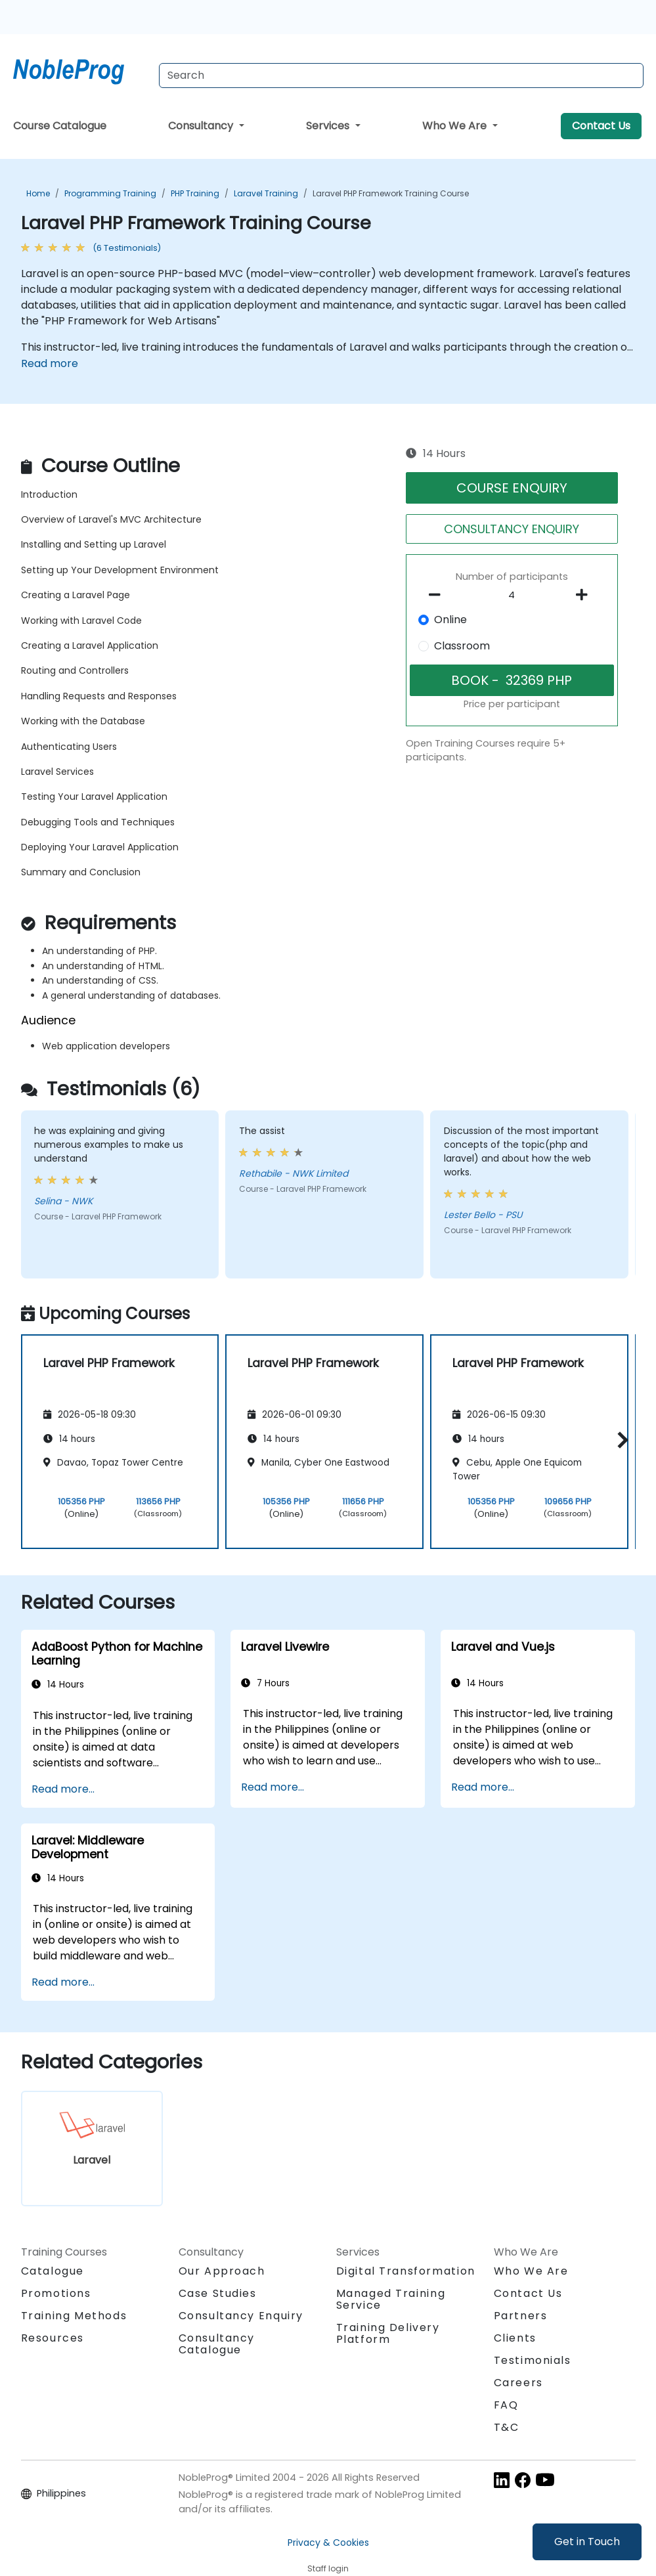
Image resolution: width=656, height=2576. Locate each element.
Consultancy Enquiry (241, 2316)
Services (329, 125)
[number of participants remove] (439, 594)
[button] (619, 1439)
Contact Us (601, 125)
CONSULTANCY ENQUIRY (511, 529)
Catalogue (52, 2271)
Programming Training (110, 193)
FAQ (506, 2404)
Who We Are (455, 125)
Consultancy (202, 125)
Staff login (328, 2568)
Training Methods (74, 2315)
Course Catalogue (59, 125)
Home (38, 193)
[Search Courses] (401, 75)
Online (450, 619)
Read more (49, 363)
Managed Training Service (391, 2299)
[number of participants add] (585, 594)
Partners (521, 2315)
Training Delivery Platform (388, 2333)
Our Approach (222, 2271)
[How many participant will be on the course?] (512, 595)
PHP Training (195, 193)
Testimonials (532, 2360)
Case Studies (218, 2293)
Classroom (462, 645)
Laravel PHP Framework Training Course (391, 193)
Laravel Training (266, 193)
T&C (506, 2427)
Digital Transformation (405, 2271)
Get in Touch (587, 2541)
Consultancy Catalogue (217, 2343)
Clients (515, 2338)
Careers (518, 2382)
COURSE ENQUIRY (511, 488)
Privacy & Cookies (328, 2542)
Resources (52, 2338)
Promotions (56, 2293)
